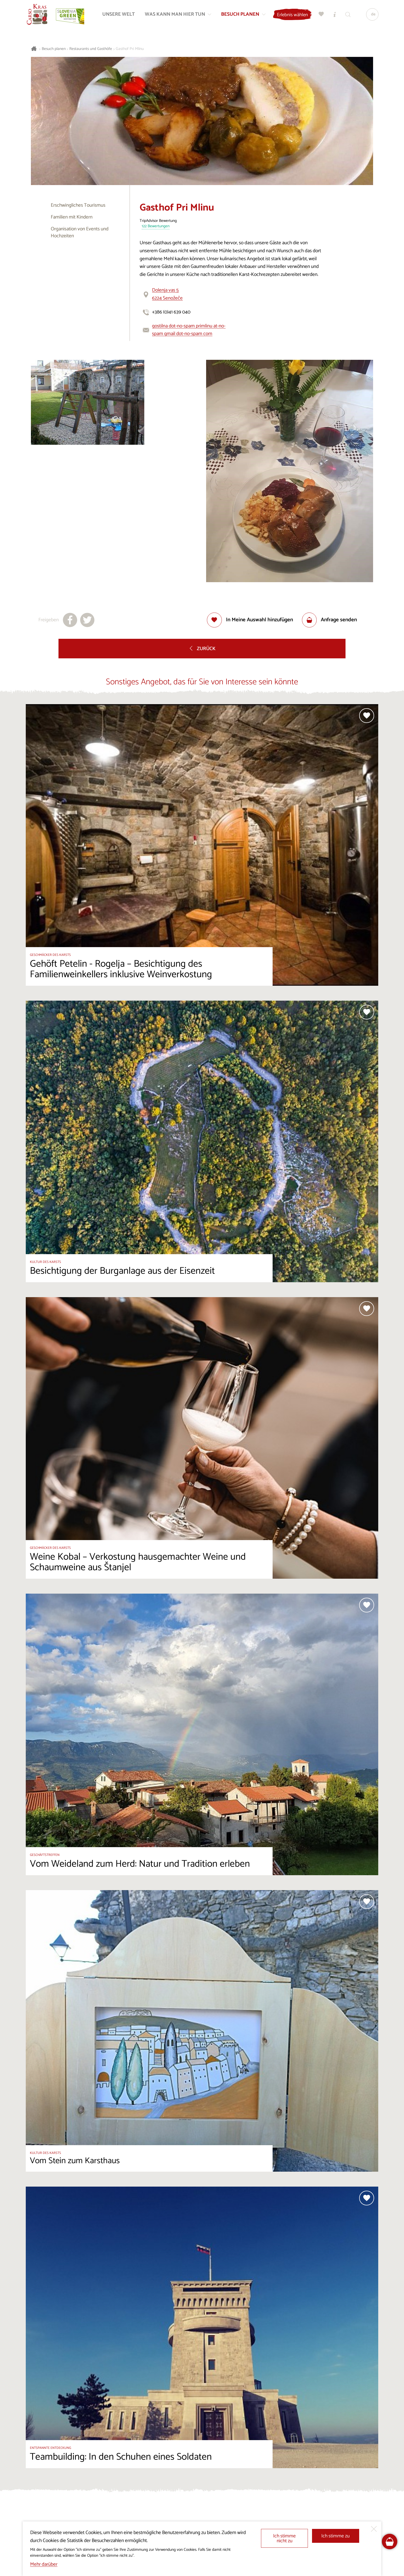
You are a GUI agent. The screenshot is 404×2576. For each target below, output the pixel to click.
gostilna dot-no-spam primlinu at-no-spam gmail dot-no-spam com (188, 330)
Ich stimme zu (335, 2536)
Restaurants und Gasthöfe (90, 49)
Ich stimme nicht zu (284, 2538)
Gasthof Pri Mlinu (130, 49)
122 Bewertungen (156, 226)
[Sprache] (372, 14)
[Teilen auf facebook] (70, 620)
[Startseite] (37, 14)
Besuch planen (54, 49)
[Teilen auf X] (87, 620)
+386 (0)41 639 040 (171, 312)
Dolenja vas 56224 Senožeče (167, 294)
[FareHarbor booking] (389, 2541)
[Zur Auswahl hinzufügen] (251, 620)
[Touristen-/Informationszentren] (334, 14)
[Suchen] (348, 14)
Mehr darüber (43, 2564)
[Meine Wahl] (321, 14)
